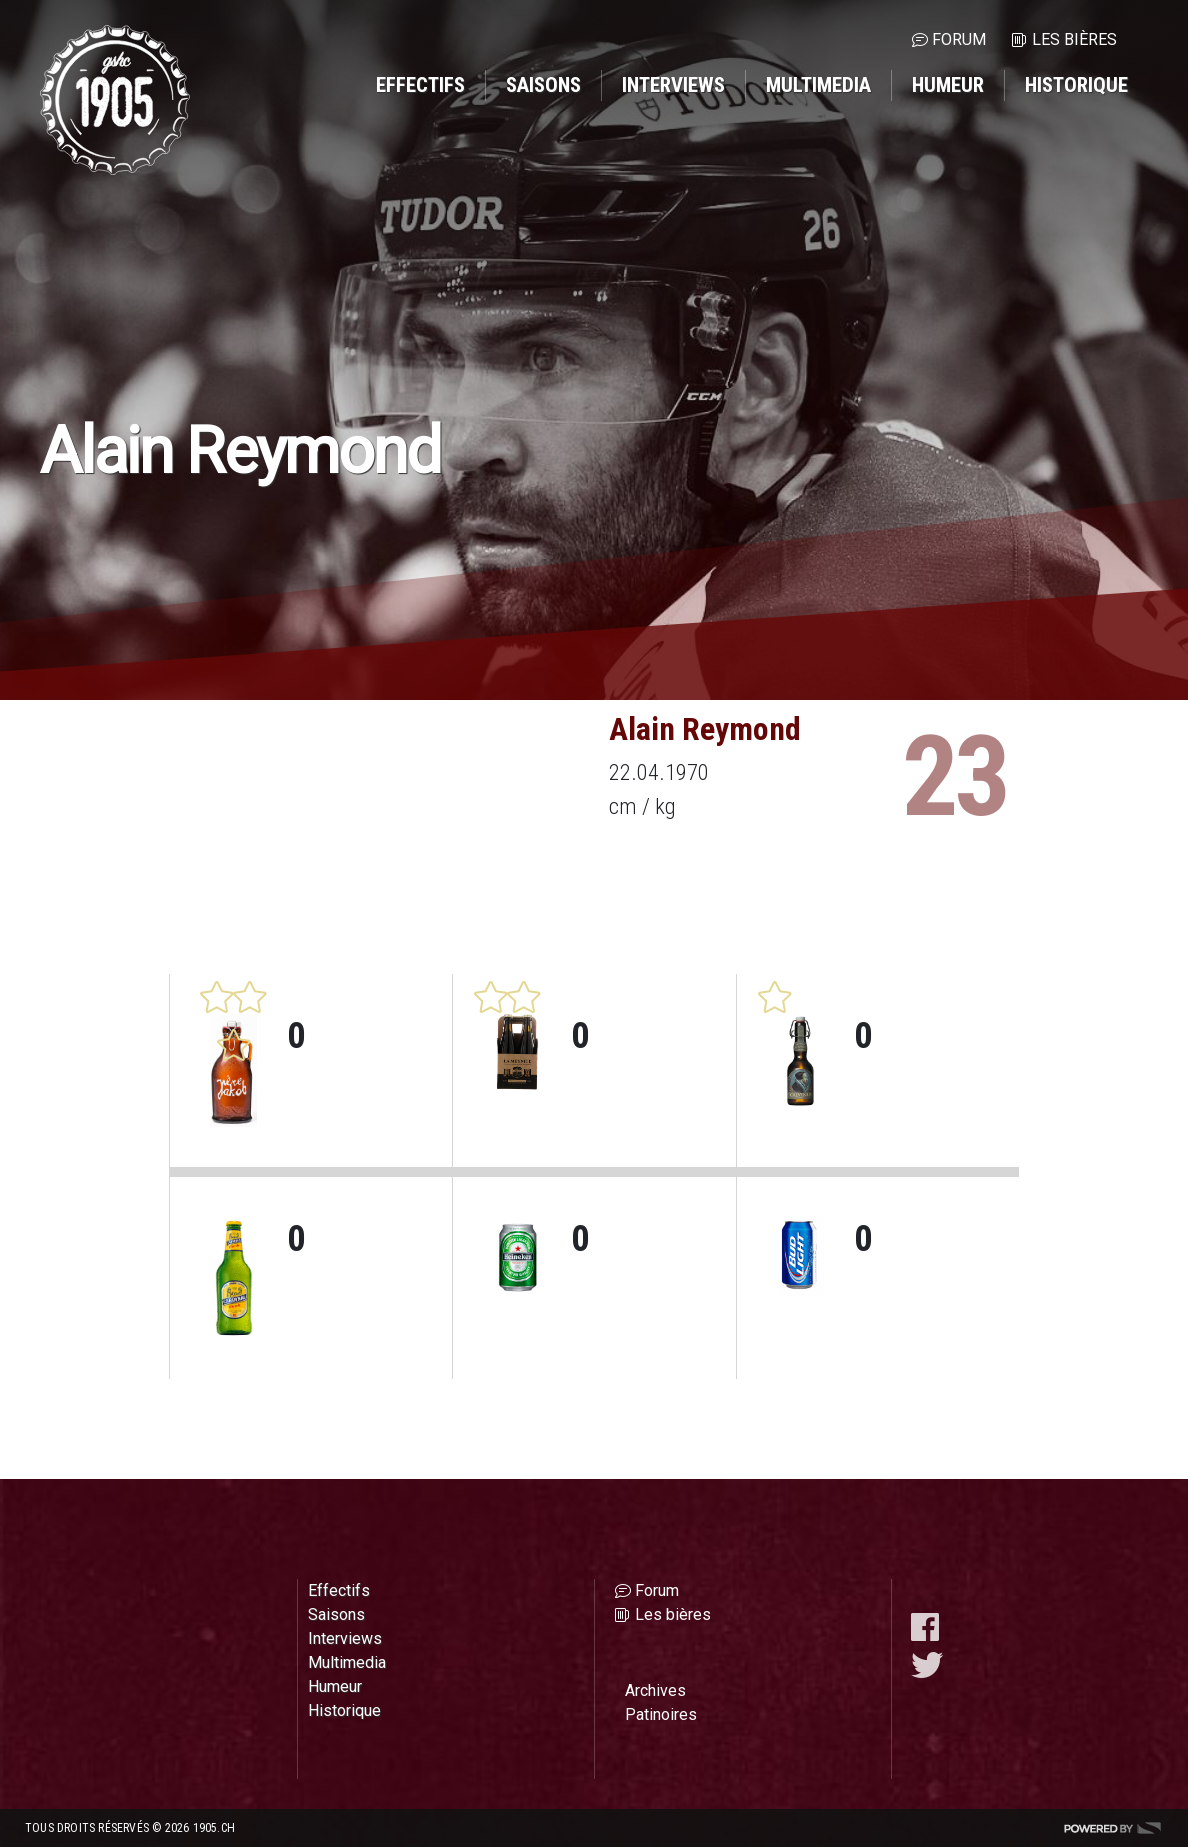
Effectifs (420, 85)
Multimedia (818, 85)
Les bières (1074, 39)
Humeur (948, 85)
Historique (1076, 85)
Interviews (673, 85)
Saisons (543, 85)
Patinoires (661, 1714)
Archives (655, 1690)
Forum (959, 39)
